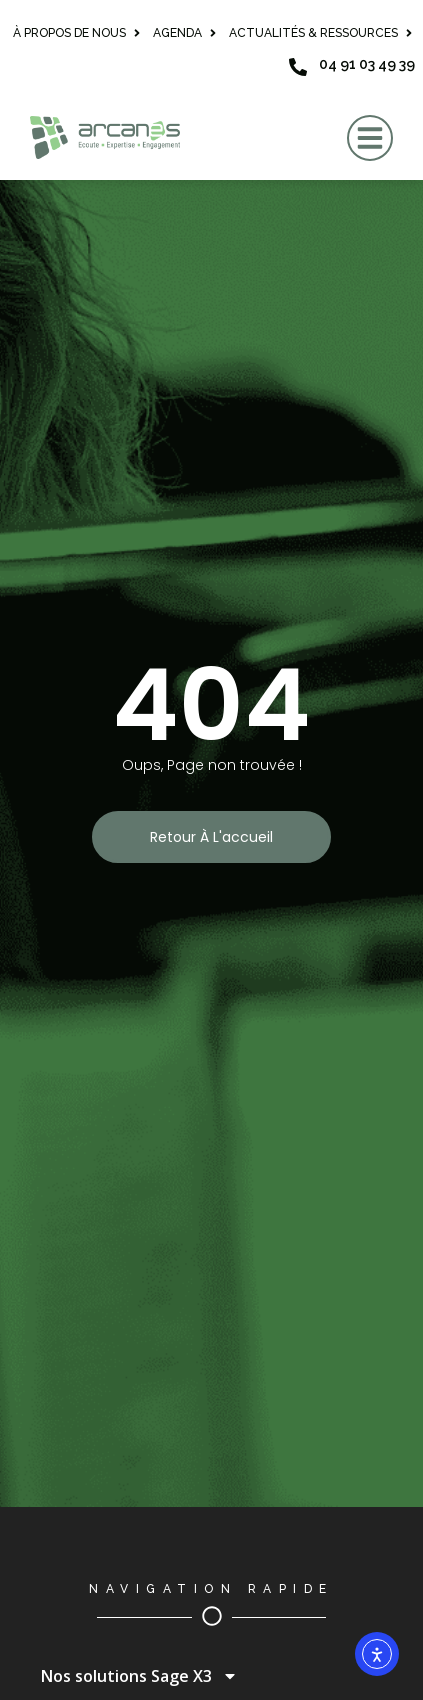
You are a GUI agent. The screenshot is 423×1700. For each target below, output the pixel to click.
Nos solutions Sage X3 (139, 1676)
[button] (370, 138)
